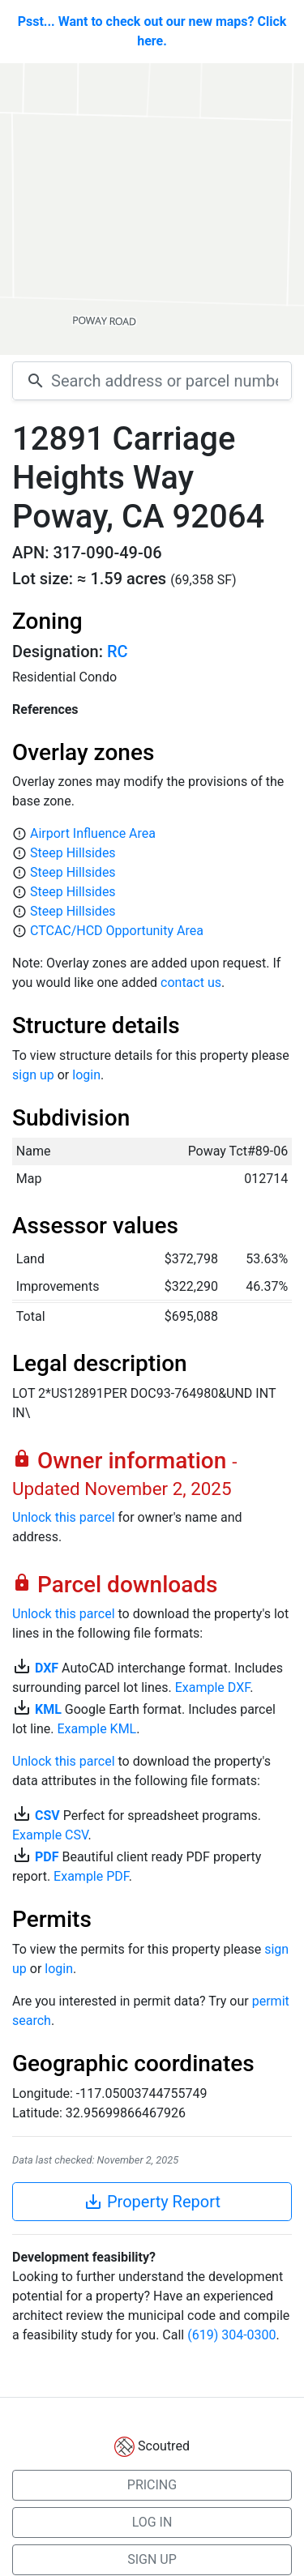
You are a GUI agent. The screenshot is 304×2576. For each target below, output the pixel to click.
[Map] (152, 209)
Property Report (152, 2201)
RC (117, 651)
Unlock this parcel (63, 1517)
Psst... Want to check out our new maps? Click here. (152, 31)
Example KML (97, 1729)
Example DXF (212, 1687)
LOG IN (152, 2522)
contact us (191, 982)
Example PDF (91, 1876)
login (86, 1075)
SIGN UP (152, 2559)
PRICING (152, 2485)
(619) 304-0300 (231, 2335)
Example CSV (50, 1835)
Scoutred (164, 2446)
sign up (33, 1075)
